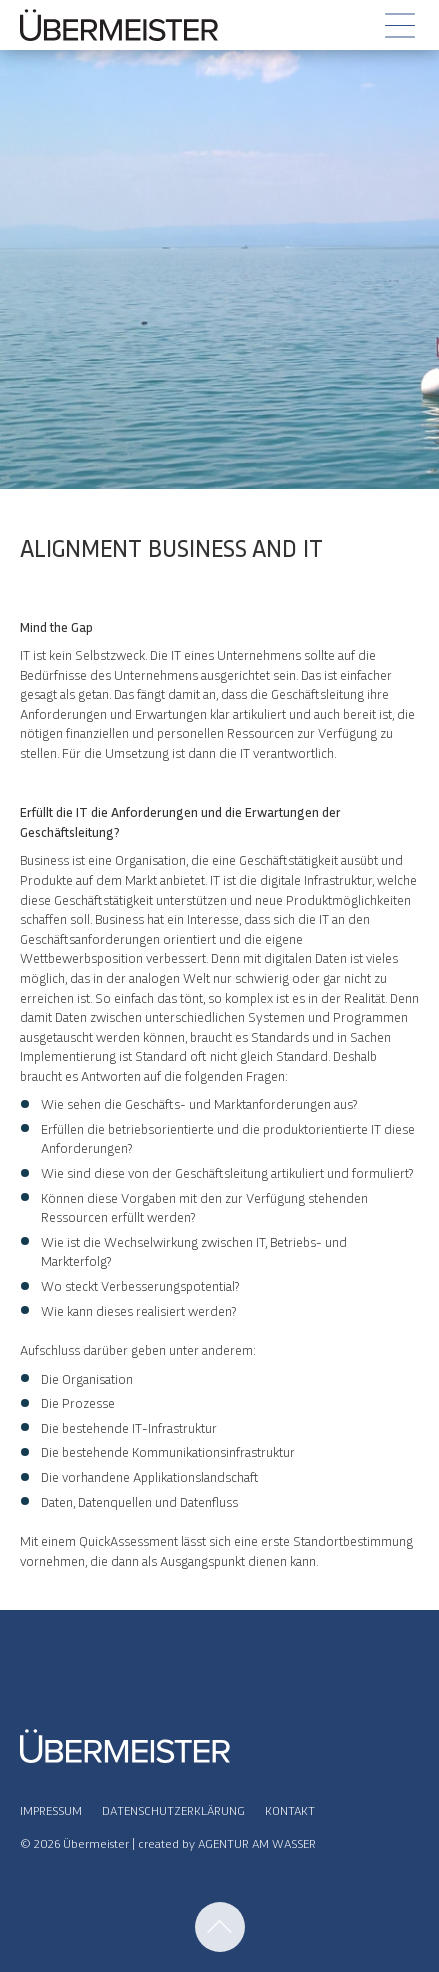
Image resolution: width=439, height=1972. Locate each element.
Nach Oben (220, 1927)
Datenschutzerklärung (173, 1809)
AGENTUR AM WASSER (257, 1842)
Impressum (51, 1809)
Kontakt (290, 1809)
